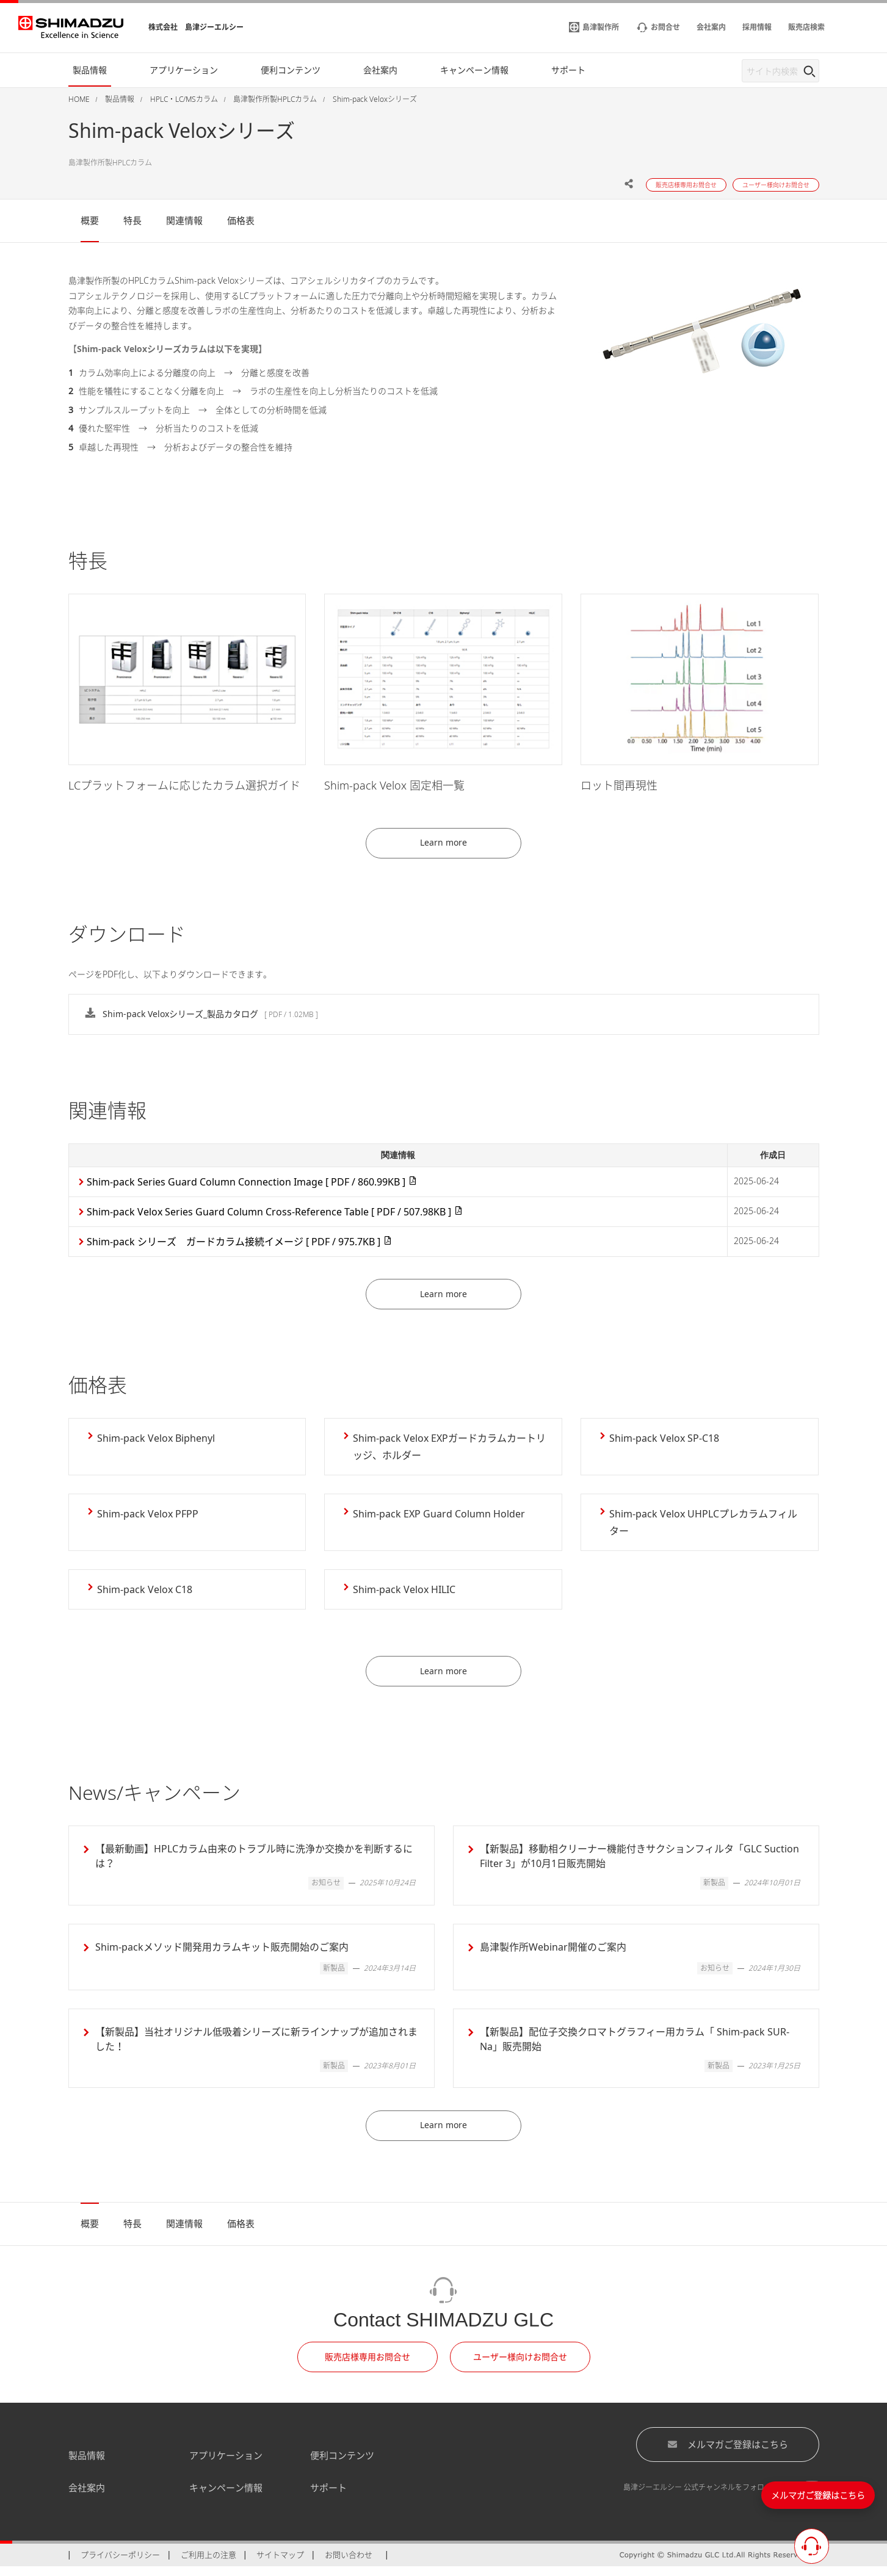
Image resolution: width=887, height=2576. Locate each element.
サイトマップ (280, 2563)
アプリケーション (225, 2464)
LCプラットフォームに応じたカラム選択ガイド (184, 785)
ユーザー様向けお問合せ (520, 2366)
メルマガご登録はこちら (727, 2453)
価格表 (241, 220)
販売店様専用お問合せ (367, 2366)
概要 (90, 220)
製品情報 (86, 2464)
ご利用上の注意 (208, 2563)
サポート (328, 2497)
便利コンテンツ (342, 2464)
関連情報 (184, 220)
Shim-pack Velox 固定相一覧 (394, 785)
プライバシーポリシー (120, 2563)
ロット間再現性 (619, 785)
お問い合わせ (348, 2563)
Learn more (443, 845)
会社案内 (86, 2497)
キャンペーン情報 (225, 2497)
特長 (132, 220)
